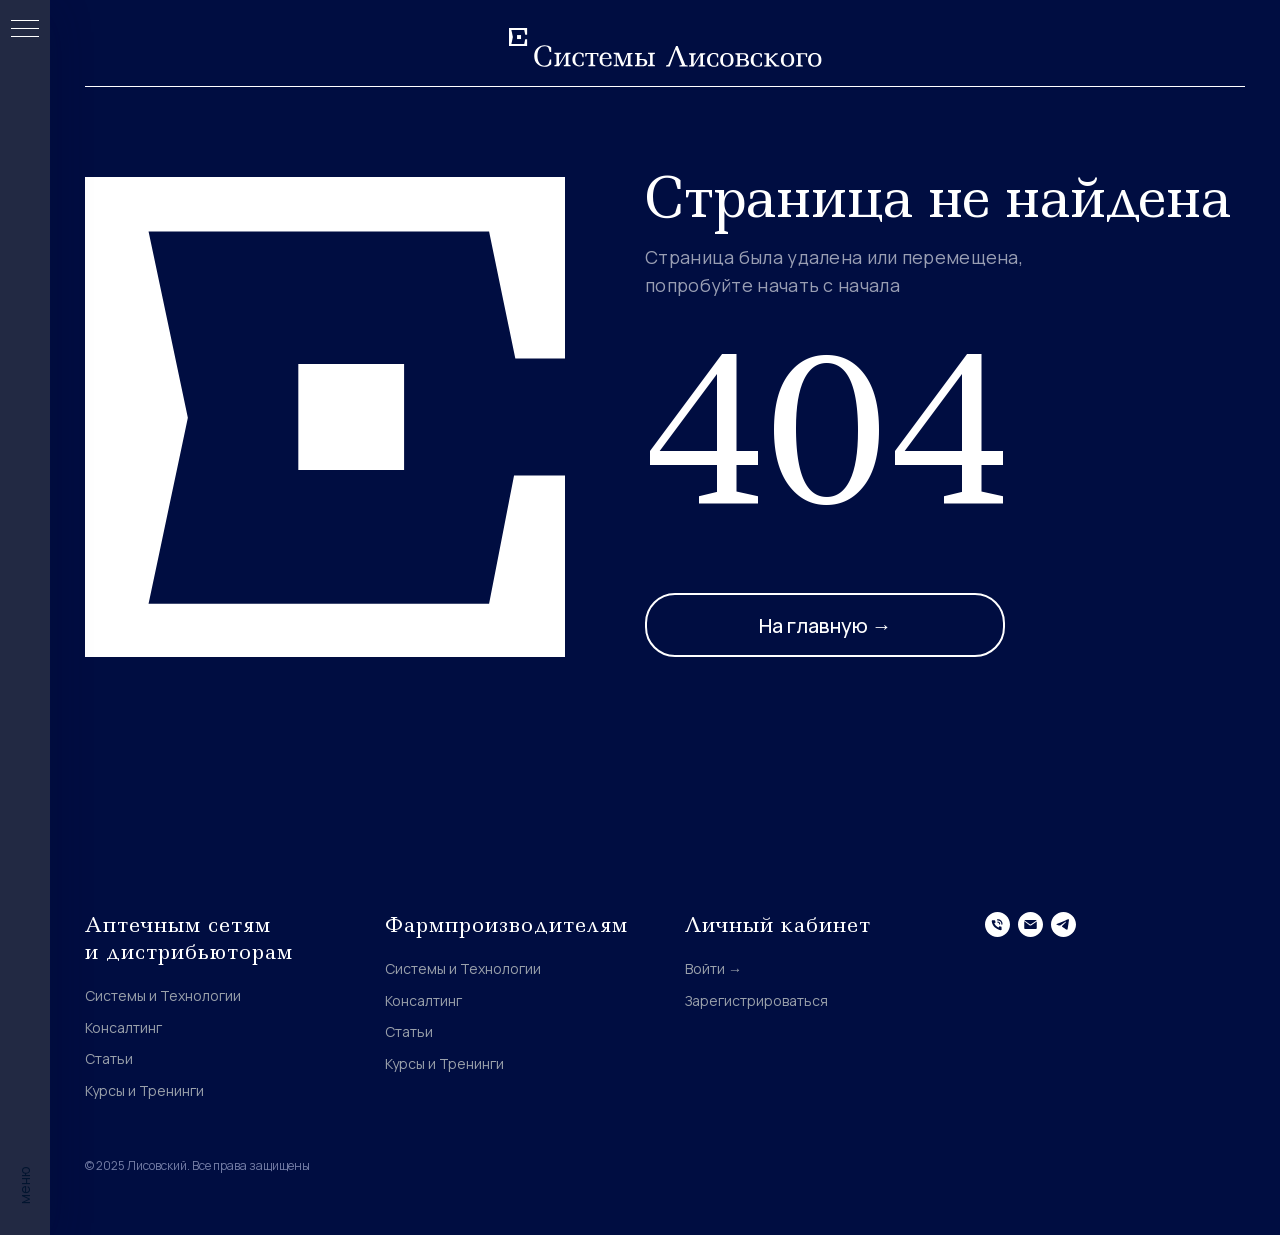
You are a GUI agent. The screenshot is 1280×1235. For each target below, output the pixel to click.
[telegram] (1063, 924)
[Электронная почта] (1030, 924)
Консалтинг (123, 1027)
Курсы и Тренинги (144, 1090)
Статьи (109, 1058)
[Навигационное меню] (25, 30)
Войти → (713, 968)
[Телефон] (997, 924)
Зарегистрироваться (756, 1000)
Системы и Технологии (163, 995)
